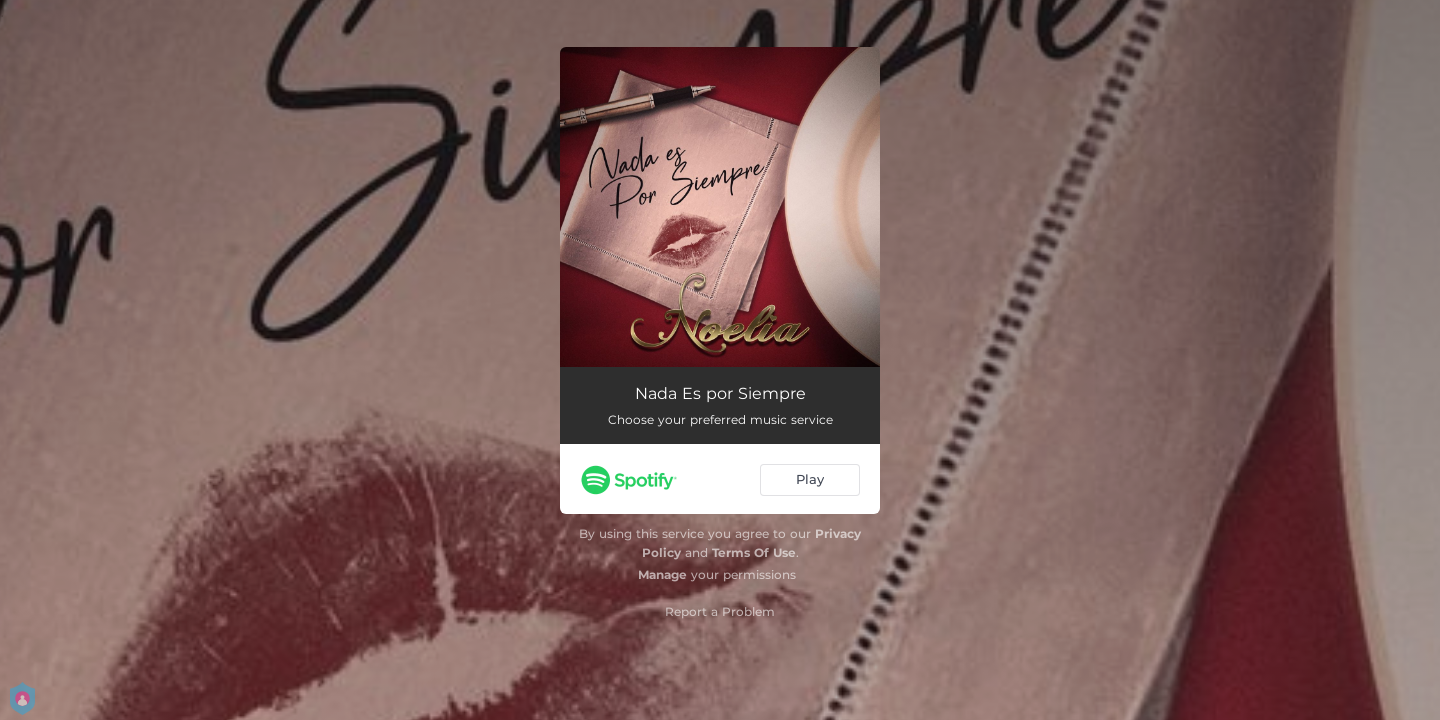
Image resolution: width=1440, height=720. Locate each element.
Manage (662, 574)
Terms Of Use (754, 552)
